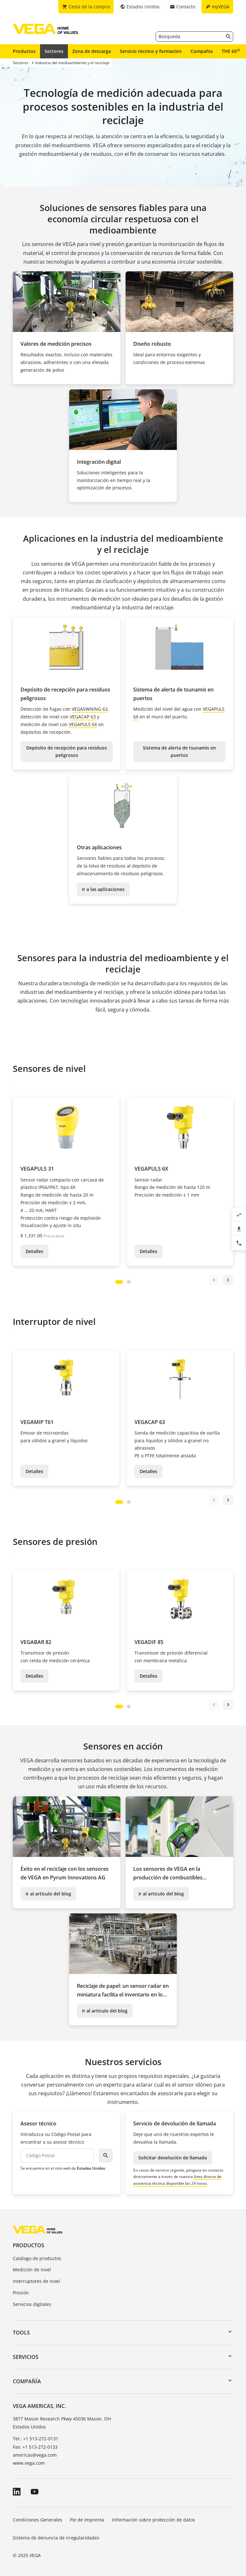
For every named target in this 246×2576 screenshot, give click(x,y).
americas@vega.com (35, 2455)
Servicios (25, 2356)
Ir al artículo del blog (48, 1894)
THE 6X (231, 51)
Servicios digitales (32, 2304)
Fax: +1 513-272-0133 (35, 2447)
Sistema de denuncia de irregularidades (56, 2538)
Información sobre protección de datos (153, 2520)
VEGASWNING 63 (90, 709)
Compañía (202, 51)
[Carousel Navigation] (221, 1280)
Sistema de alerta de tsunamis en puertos (179, 751)
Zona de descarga (91, 51)
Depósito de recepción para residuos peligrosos (66, 751)
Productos (24, 51)
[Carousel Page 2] (129, 1282)
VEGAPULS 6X (83, 724)
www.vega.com (29, 2463)
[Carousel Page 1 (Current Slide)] (119, 1282)
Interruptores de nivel (36, 2281)
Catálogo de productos (37, 2258)
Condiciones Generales (37, 2520)
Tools (21, 2332)
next (228, 1280)
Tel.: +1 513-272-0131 (35, 2439)
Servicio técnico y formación (151, 51)
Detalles (34, 1251)
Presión (21, 2293)
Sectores (54, 51)
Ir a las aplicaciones (103, 889)
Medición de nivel (32, 2270)
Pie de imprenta (87, 2520)
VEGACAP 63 (83, 717)
